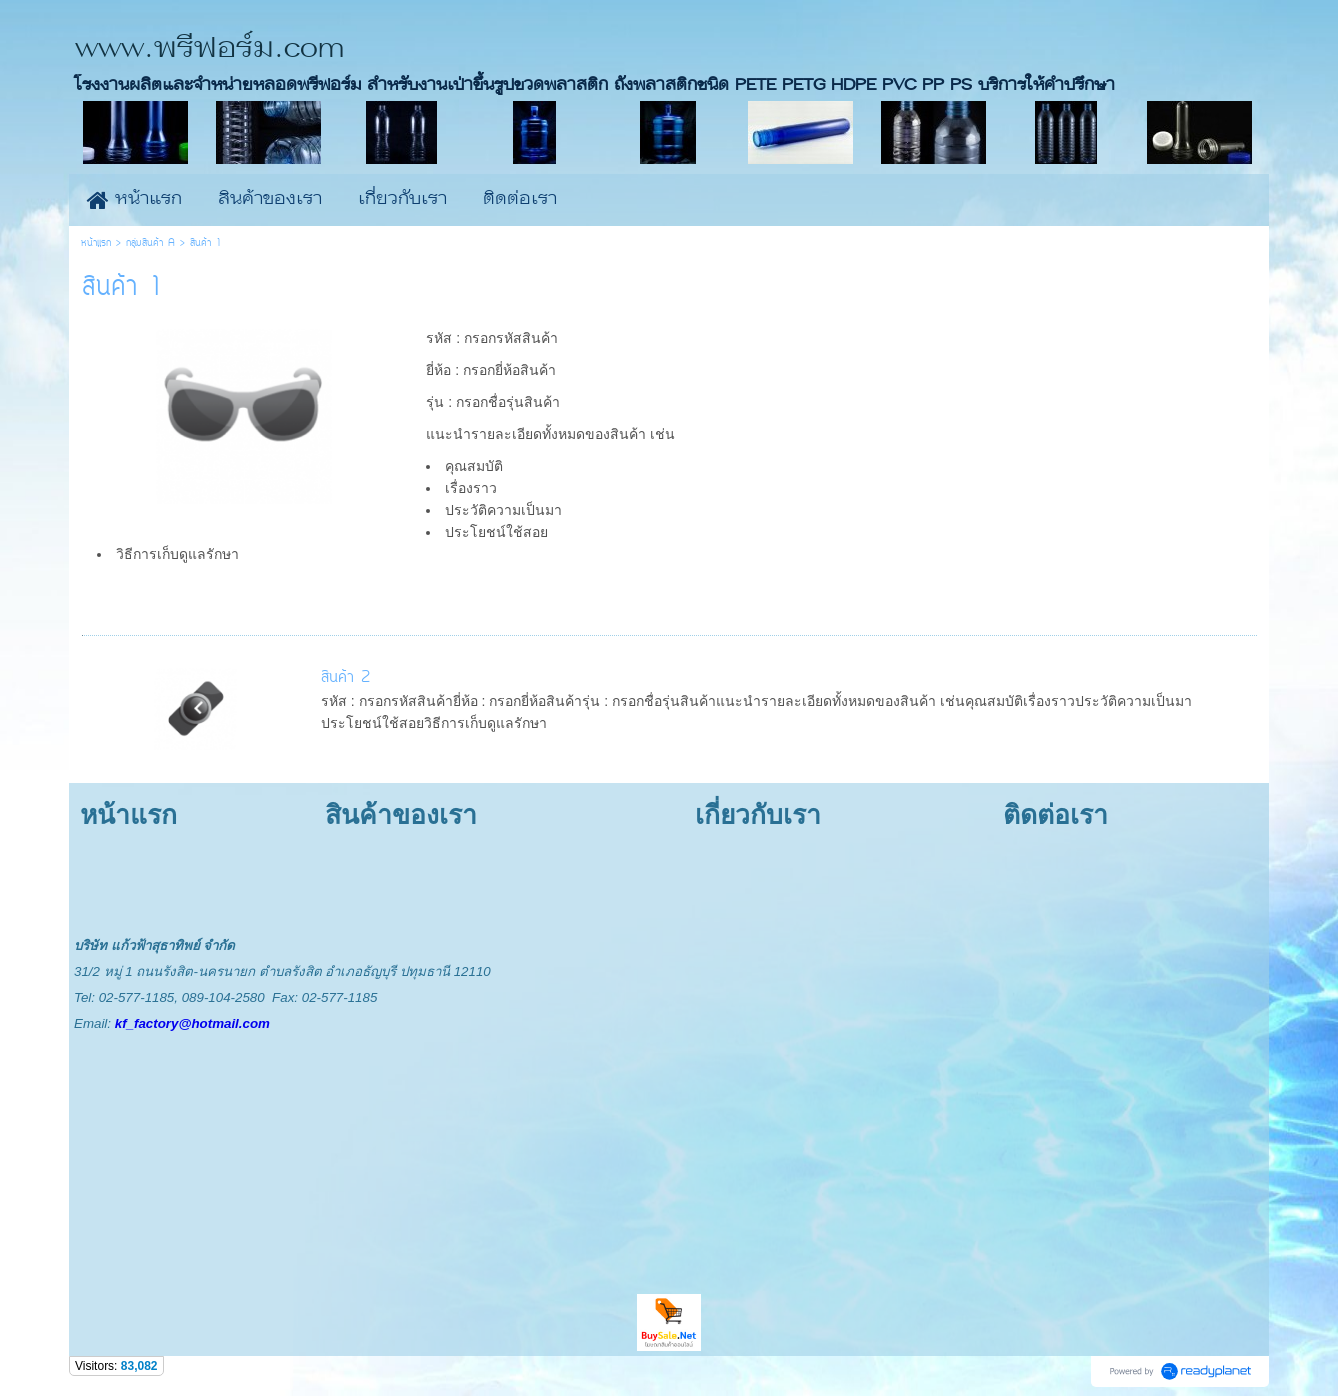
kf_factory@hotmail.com (192, 1023)
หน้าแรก (96, 243)
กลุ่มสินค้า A (150, 243)
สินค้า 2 (345, 678)
